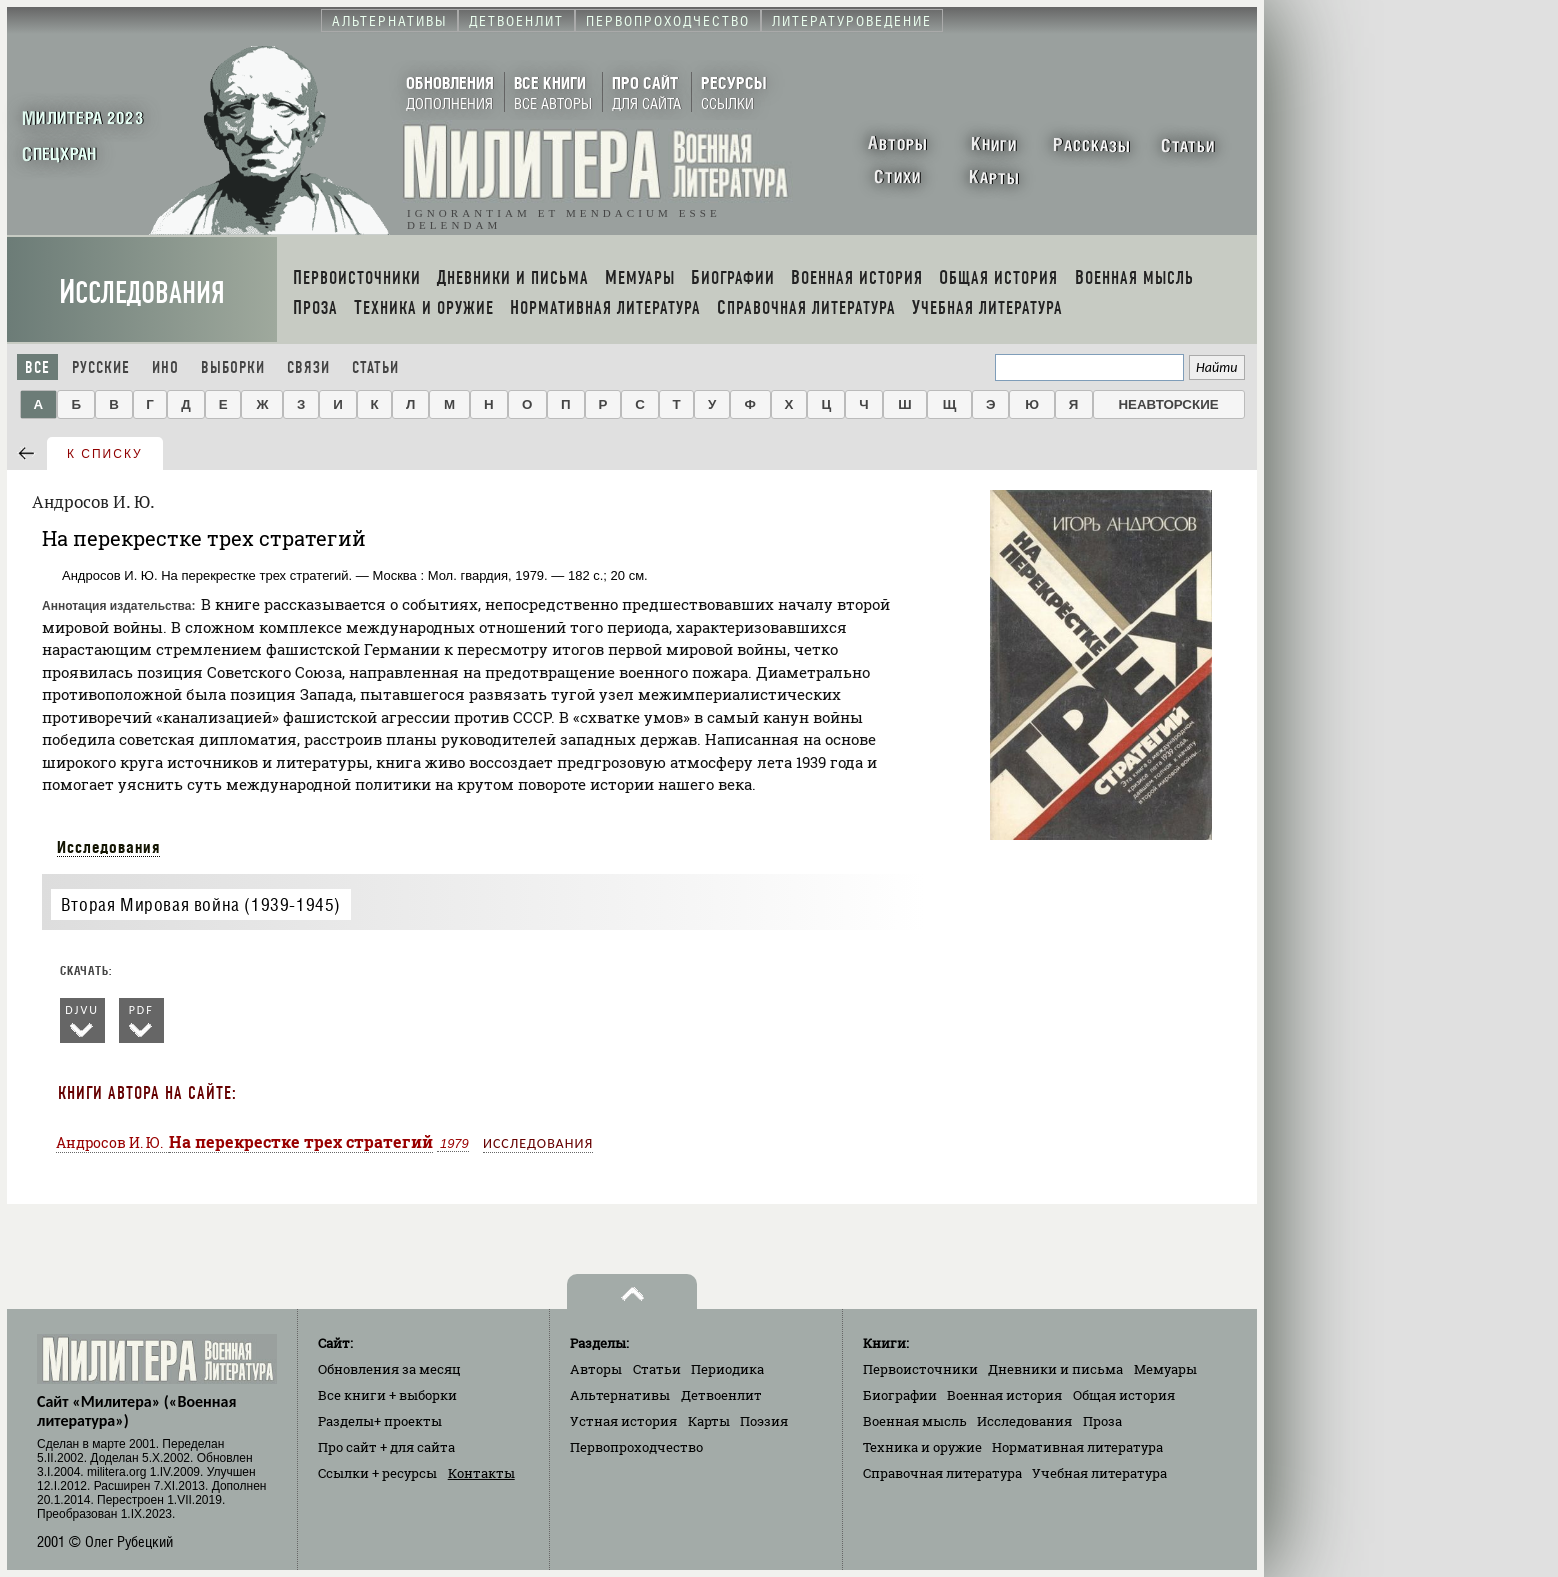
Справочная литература (942, 1473)
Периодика (727, 1369)
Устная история (623, 1421)
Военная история (1004, 1395)
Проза (1102, 1421)
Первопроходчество (636, 1447)
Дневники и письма (1055, 1369)
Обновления (389, 1369)
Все (37, 367)
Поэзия (764, 1421)
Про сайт (386, 1447)
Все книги (387, 1395)
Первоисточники (920, 1369)
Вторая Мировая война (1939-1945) (201, 904)
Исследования (142, 292)
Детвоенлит (721, 1395)
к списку (105, 454)
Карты (709, 1421)
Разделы (380, 1421)
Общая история (1124, 1395)
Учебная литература (1099, 1473)
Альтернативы (620, 1395)
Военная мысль (915, 1421)
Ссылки (377, 1473)
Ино (165, 367)
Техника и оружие (922, 1447)
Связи (308, 367)
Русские (101, 367)
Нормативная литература (1077, 1447)
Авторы (596, 1369)
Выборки (233, 367)
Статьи (375, 367)
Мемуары (1165, 1369)
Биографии (900, 1395)
